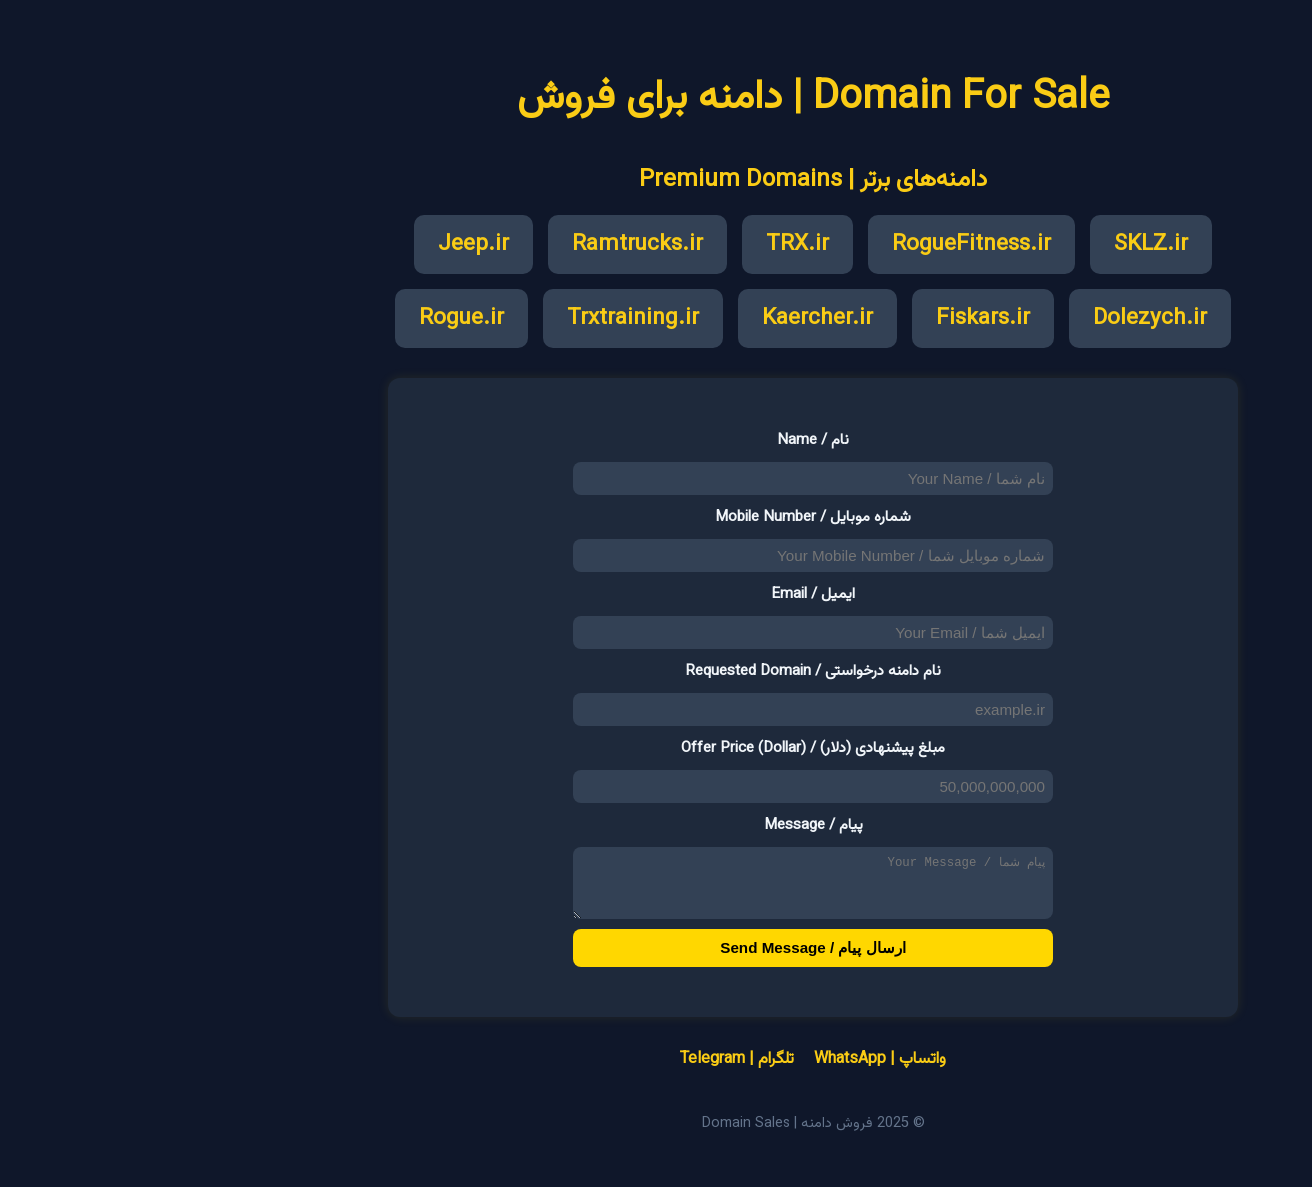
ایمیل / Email (656, 594)
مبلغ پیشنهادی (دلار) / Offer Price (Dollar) (656, 748)
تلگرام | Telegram (580, 1071)
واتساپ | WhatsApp (723, 1071)
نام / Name (656, 440)
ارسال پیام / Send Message (655, 959)
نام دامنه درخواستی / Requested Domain (656, 671)
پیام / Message (656, 825)
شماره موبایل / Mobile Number (656, 517)
